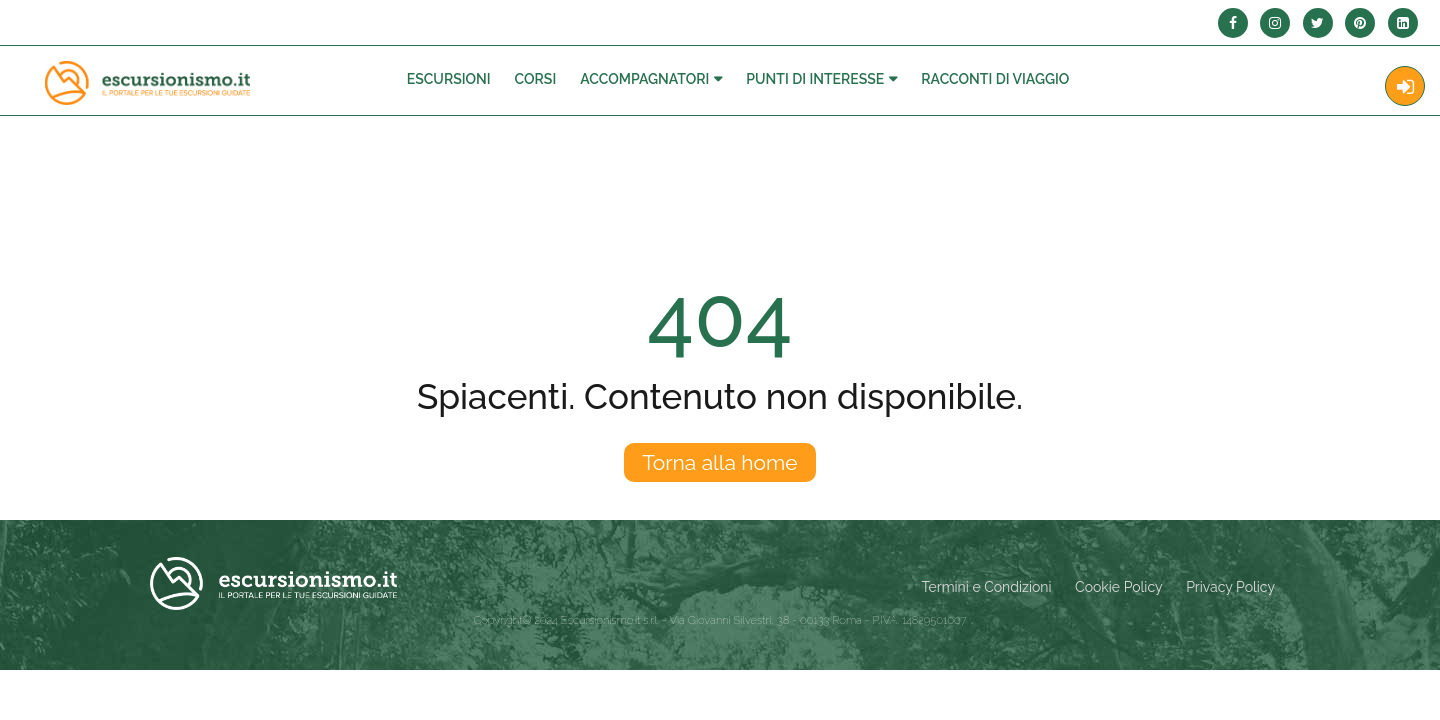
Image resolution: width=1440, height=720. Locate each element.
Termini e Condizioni (987, 587)
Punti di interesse (815, 79)
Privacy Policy (1230, 587)
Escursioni (449, 79)
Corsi (536, 79)
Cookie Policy (1118, 587)
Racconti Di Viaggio (995, 79)
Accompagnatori (644, 79)
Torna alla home (719, 462)
